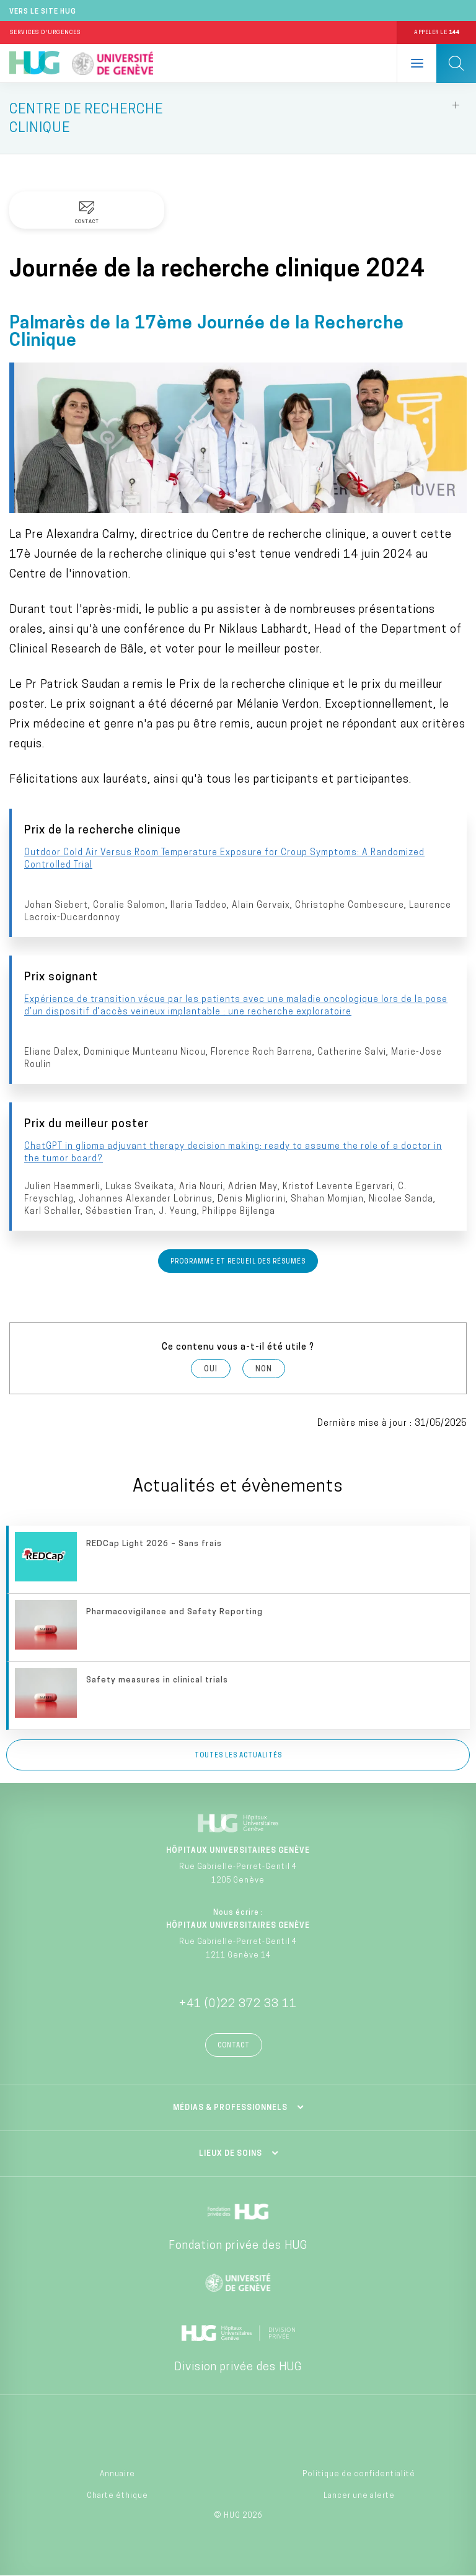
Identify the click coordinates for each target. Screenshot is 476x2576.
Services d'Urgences (45, 32)
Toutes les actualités (238, 1755)
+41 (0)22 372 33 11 (238, 2004)
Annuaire (117, 2474)
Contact (234, 2045)
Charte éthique (117, 2496)
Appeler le (436, 32)
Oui (211, 1369)
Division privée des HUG (238, 2367)
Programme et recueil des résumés (238, 1262)
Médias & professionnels (230, 2108)
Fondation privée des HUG (238, 2246)
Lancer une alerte (359, 2496)
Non (263, 1369)
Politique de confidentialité (358, 2474)
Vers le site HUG (42, 12)
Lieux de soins (230, 2154)
